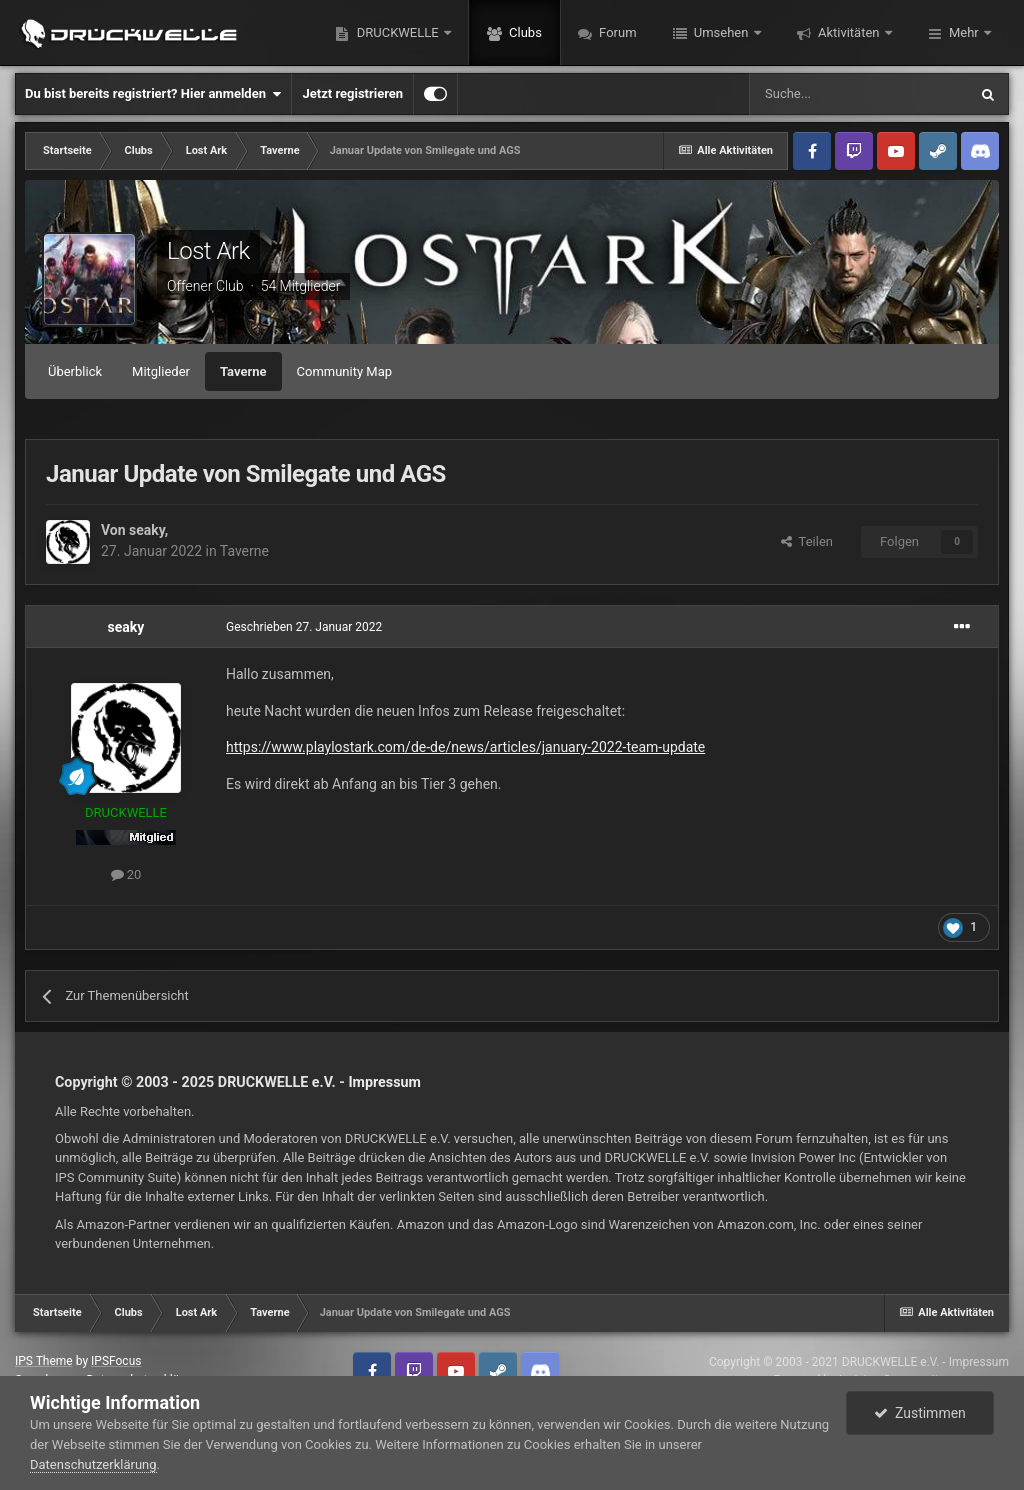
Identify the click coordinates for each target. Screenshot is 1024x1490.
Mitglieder (161, 371)
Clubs (524, 32)
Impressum (384, 1082)
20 (126, 874)
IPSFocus (116, 1361)
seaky (147, 530)
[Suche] (858, 94)
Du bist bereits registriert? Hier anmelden (153, 94)
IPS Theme (44, 1361)
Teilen (807, 541)
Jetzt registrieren (352, 93)
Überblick (75, 371)
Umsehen (721, 32)
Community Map (345, 371)
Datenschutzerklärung (93, 1464)
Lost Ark (208, 251)
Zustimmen (920, 1413)
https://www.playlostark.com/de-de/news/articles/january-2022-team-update (465, 747)
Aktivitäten (849, 32)
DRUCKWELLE (397, 32)
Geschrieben (304, 627)
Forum (616, 32)
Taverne (243, 371)
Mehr (964, 32)
